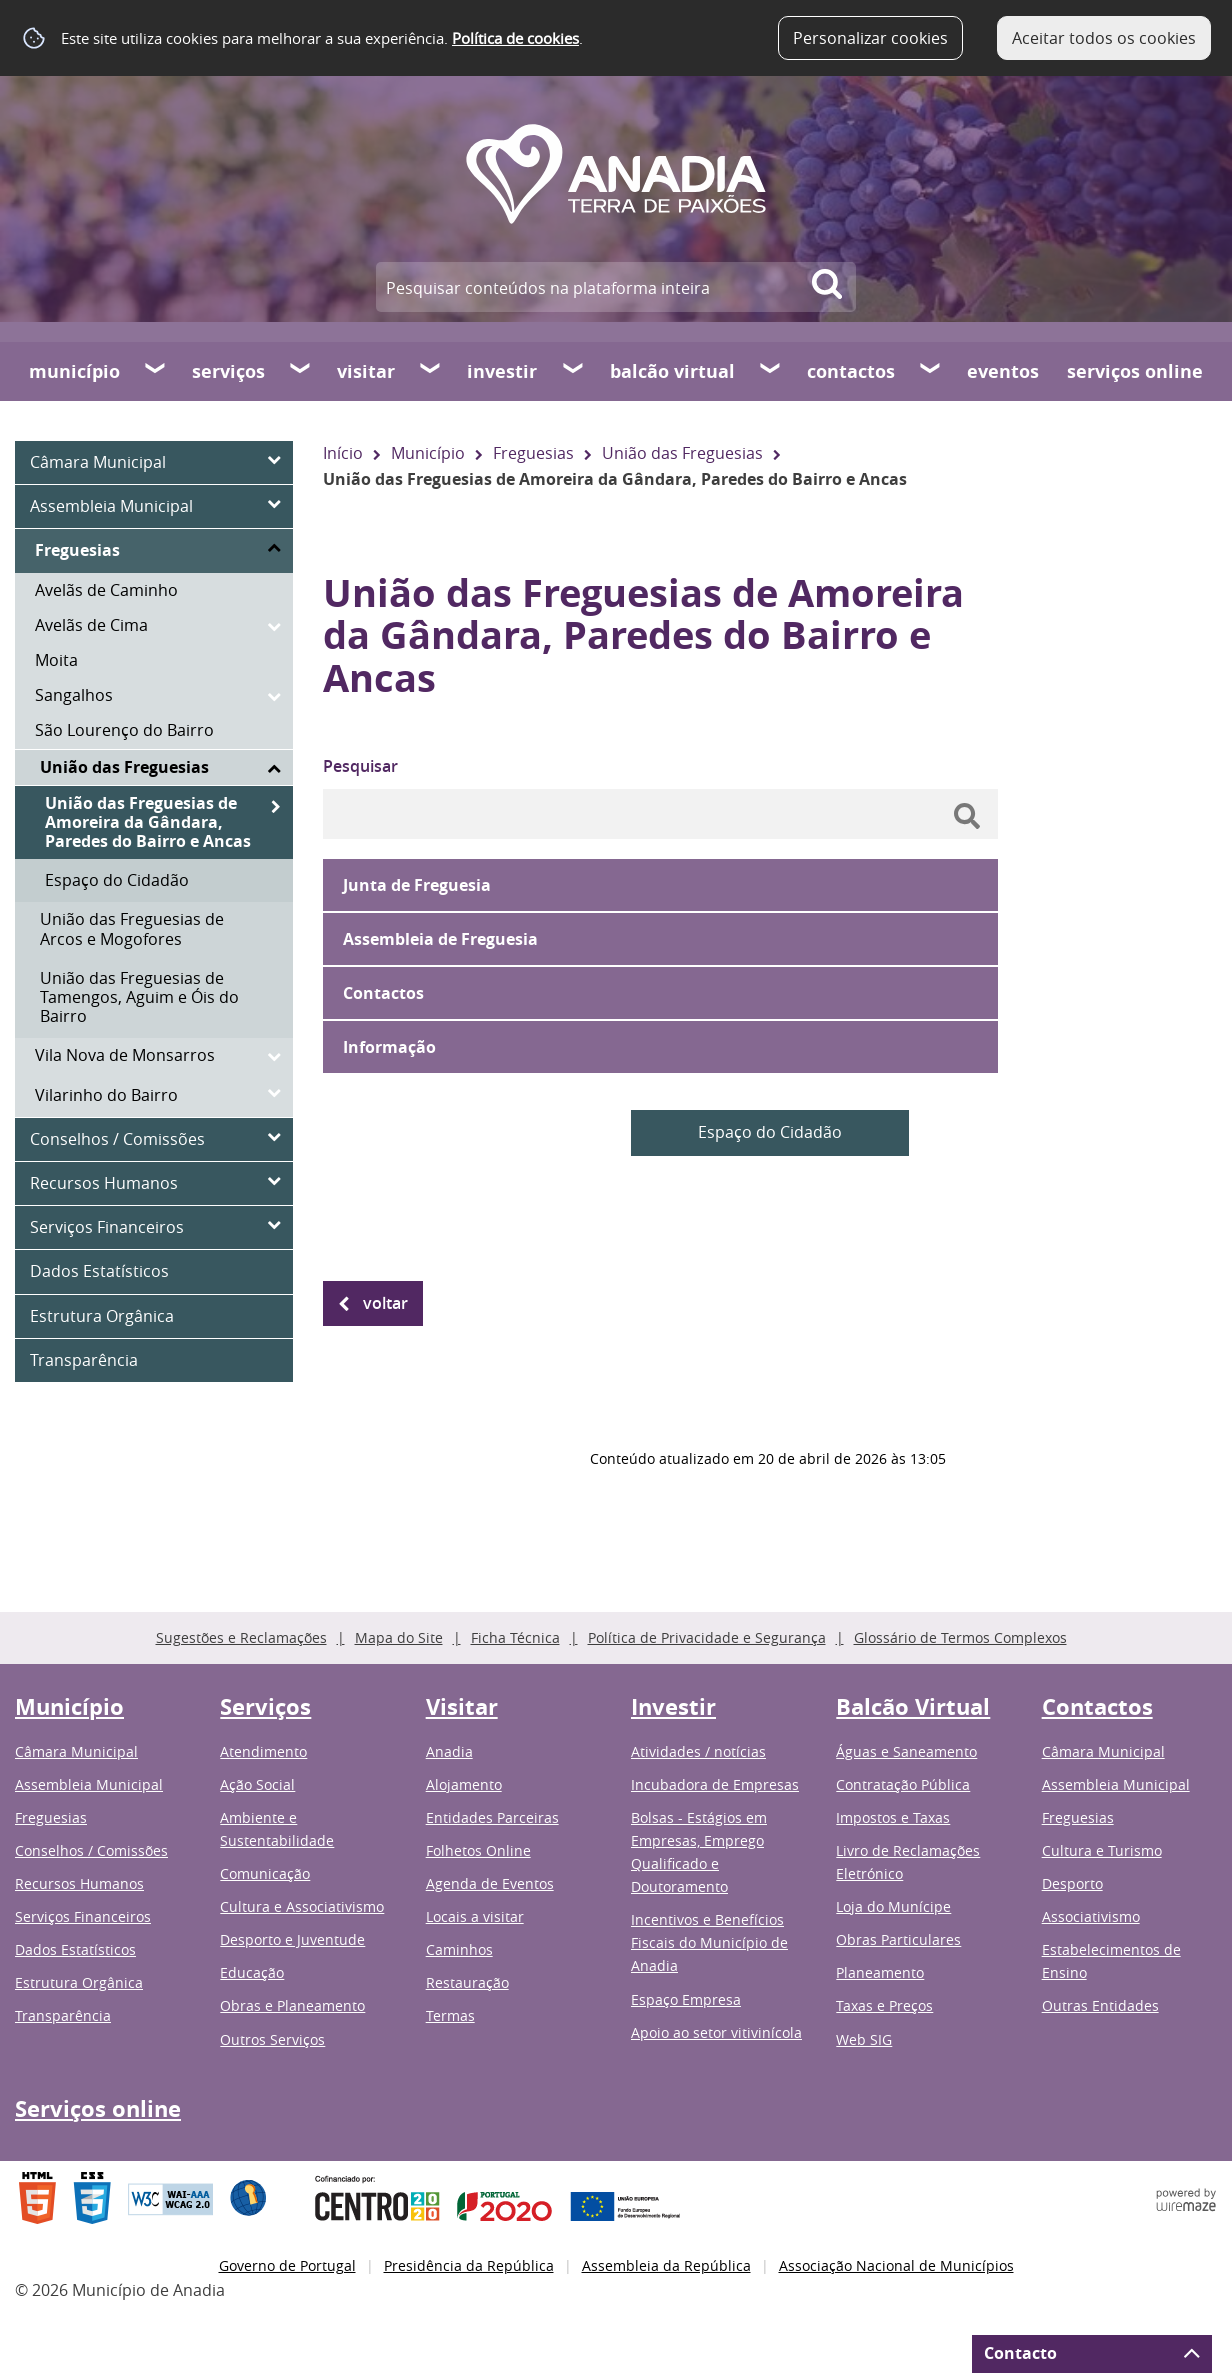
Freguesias (533, 453)
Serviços (228, 371)
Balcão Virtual (672, 371)
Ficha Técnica (515, 1637)
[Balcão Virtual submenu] (771, 371)
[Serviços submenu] (301, 371)
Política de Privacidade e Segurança (707, 1637)
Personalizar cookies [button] (870, 38)
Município (74, 371)
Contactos (851, 371)
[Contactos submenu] (931, 371)
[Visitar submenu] (431, 371)
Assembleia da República (666, 2265)
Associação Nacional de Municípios (896, 2265)
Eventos (1003, 371)
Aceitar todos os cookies (1104, 38)
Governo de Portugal (287, 2265)
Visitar (366, 371)
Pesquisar (360, 766)
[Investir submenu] (574, 371)
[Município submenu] (156, 371)
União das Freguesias (682, 453)
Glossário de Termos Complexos (960, 1637)
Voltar (385, 1303)
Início (343, 453)
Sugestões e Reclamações (241, 1637)
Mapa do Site (399, 1637)
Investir (502, 371)
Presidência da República (469, 2265)
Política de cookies (515, 38)
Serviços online (1135, 371)
